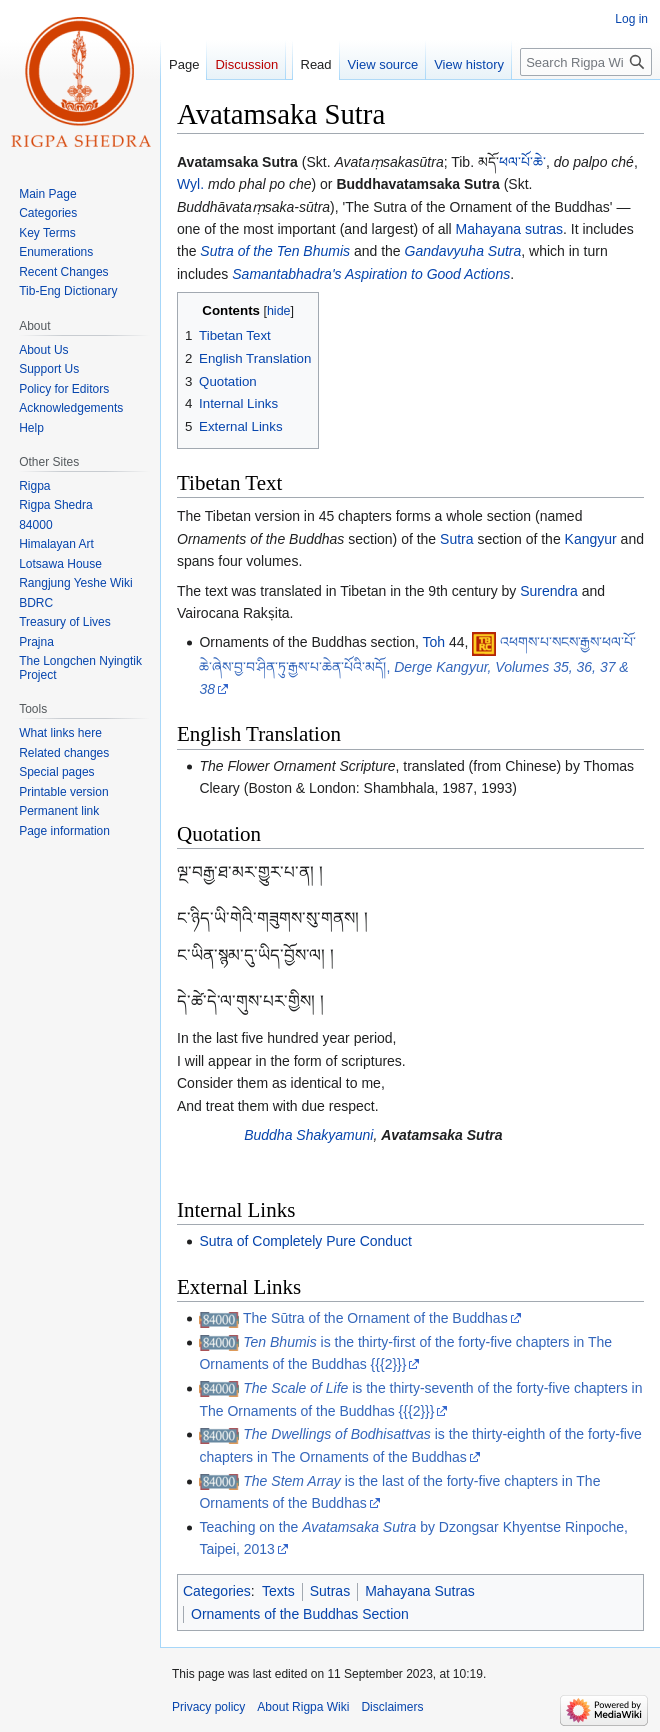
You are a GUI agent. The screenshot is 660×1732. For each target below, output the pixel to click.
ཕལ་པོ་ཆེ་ (522, 162)
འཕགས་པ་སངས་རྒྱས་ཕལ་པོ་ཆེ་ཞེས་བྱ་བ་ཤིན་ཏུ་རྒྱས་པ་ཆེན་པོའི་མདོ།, (417, 665)
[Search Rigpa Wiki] (586, 62)
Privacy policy (208, 1707)
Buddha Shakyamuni (308, 1135)
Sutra (456, 539)
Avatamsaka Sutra (441, 1135)
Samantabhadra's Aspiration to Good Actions (371, 274)
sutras (544, 229)
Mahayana (488, 229)
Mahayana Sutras (420, 1591)
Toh (434, 642)
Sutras (330, 1591)
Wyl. (190, 184)
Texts (278, 1591)
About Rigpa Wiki (303, 1707)
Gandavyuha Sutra (463, 251)
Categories (217, 1591)
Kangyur (591, 539)
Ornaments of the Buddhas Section (300, 1614)
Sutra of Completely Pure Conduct (305, 1241)
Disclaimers (392, 1707)
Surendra (549, 591)
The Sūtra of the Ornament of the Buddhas (375, 1318)
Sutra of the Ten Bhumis (275, 251)
